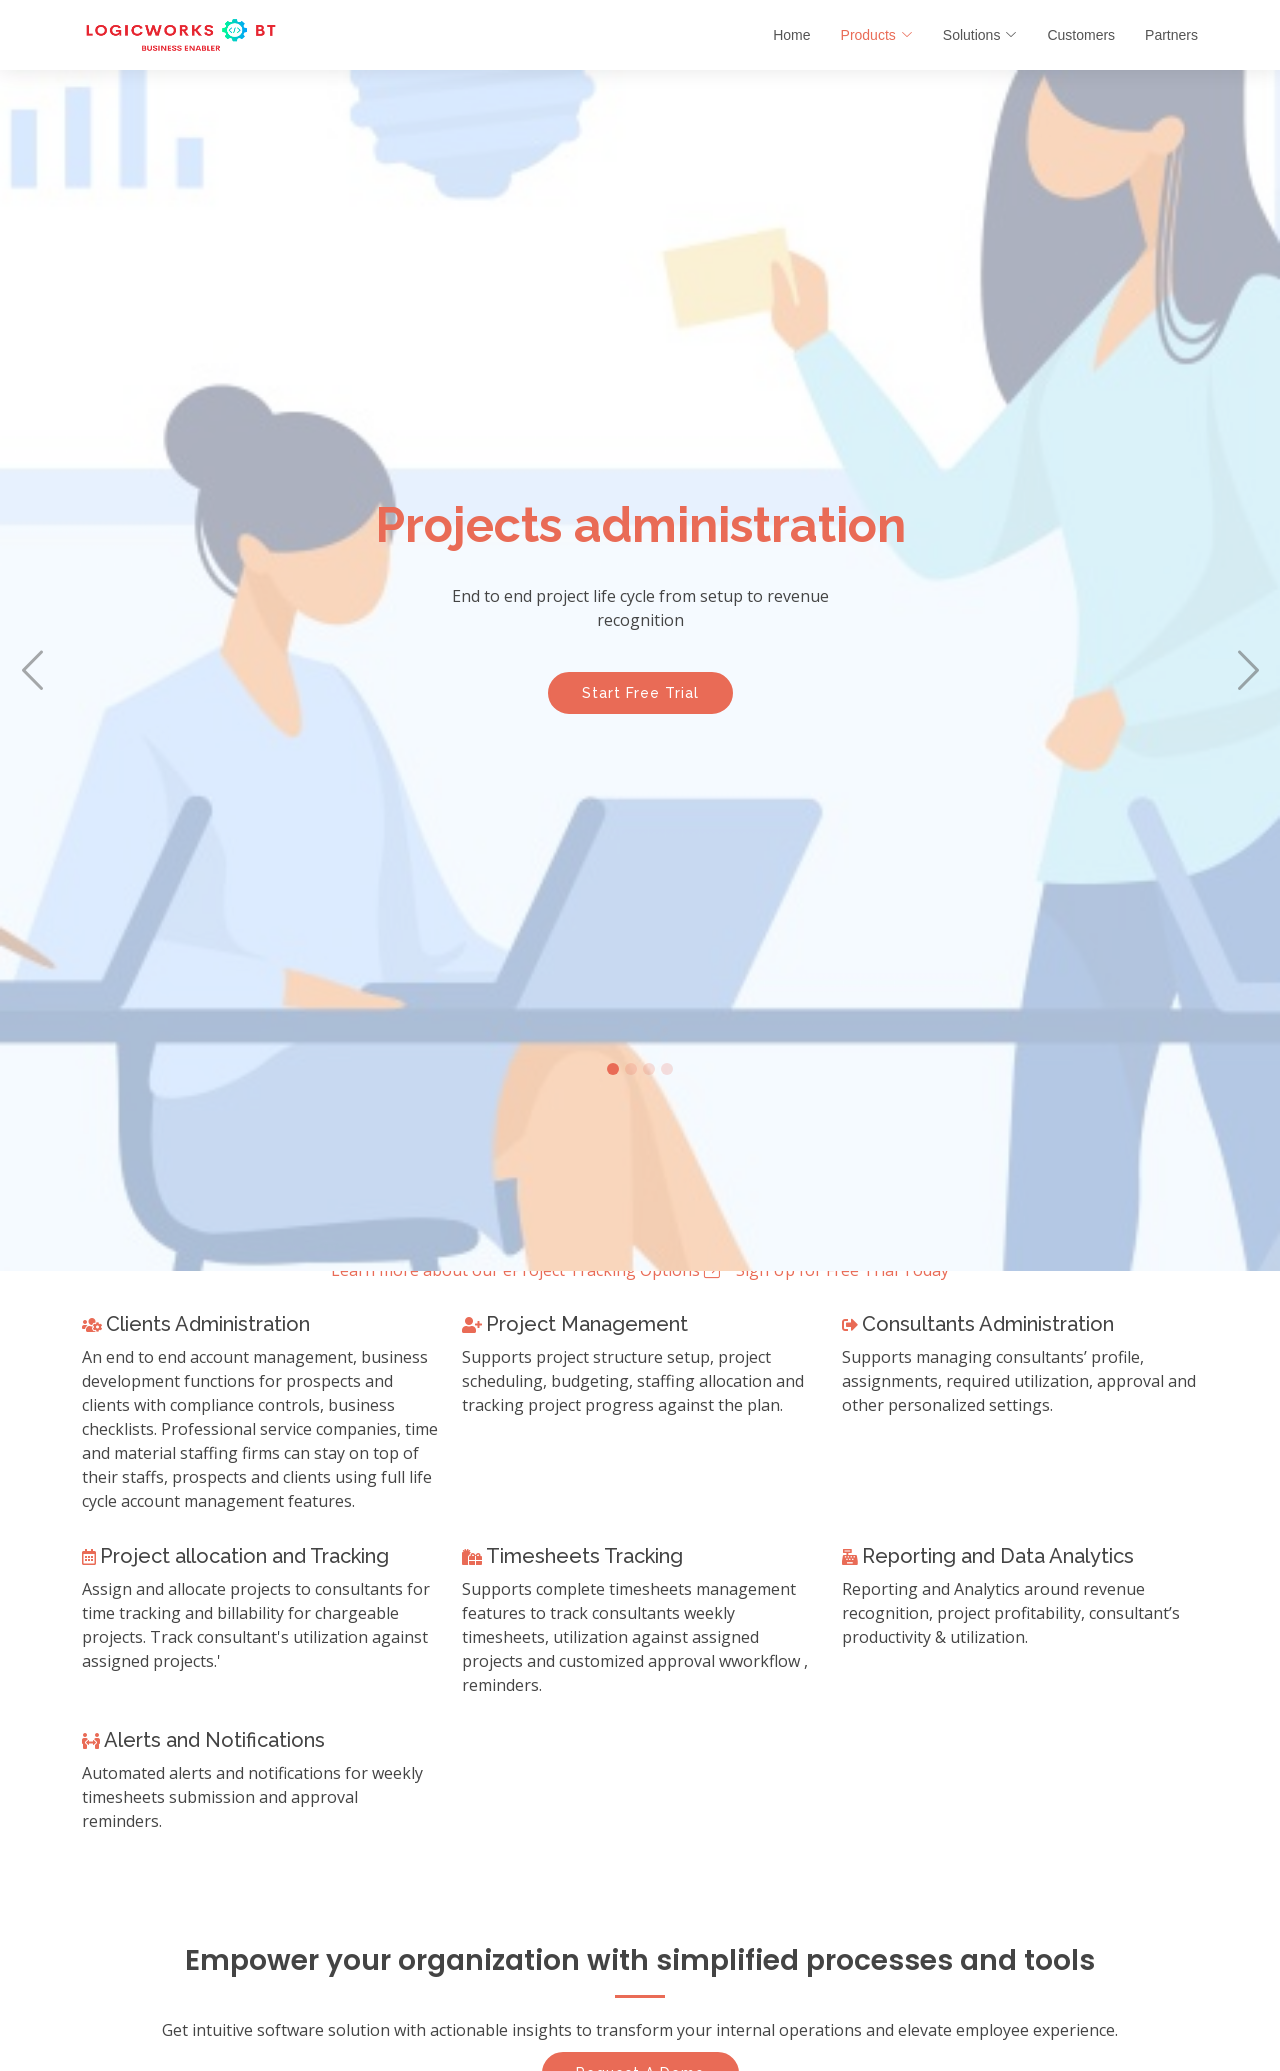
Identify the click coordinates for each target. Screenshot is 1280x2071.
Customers (1081, 35)
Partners (1171, 35)
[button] (32, 670)
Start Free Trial (640, 707)
